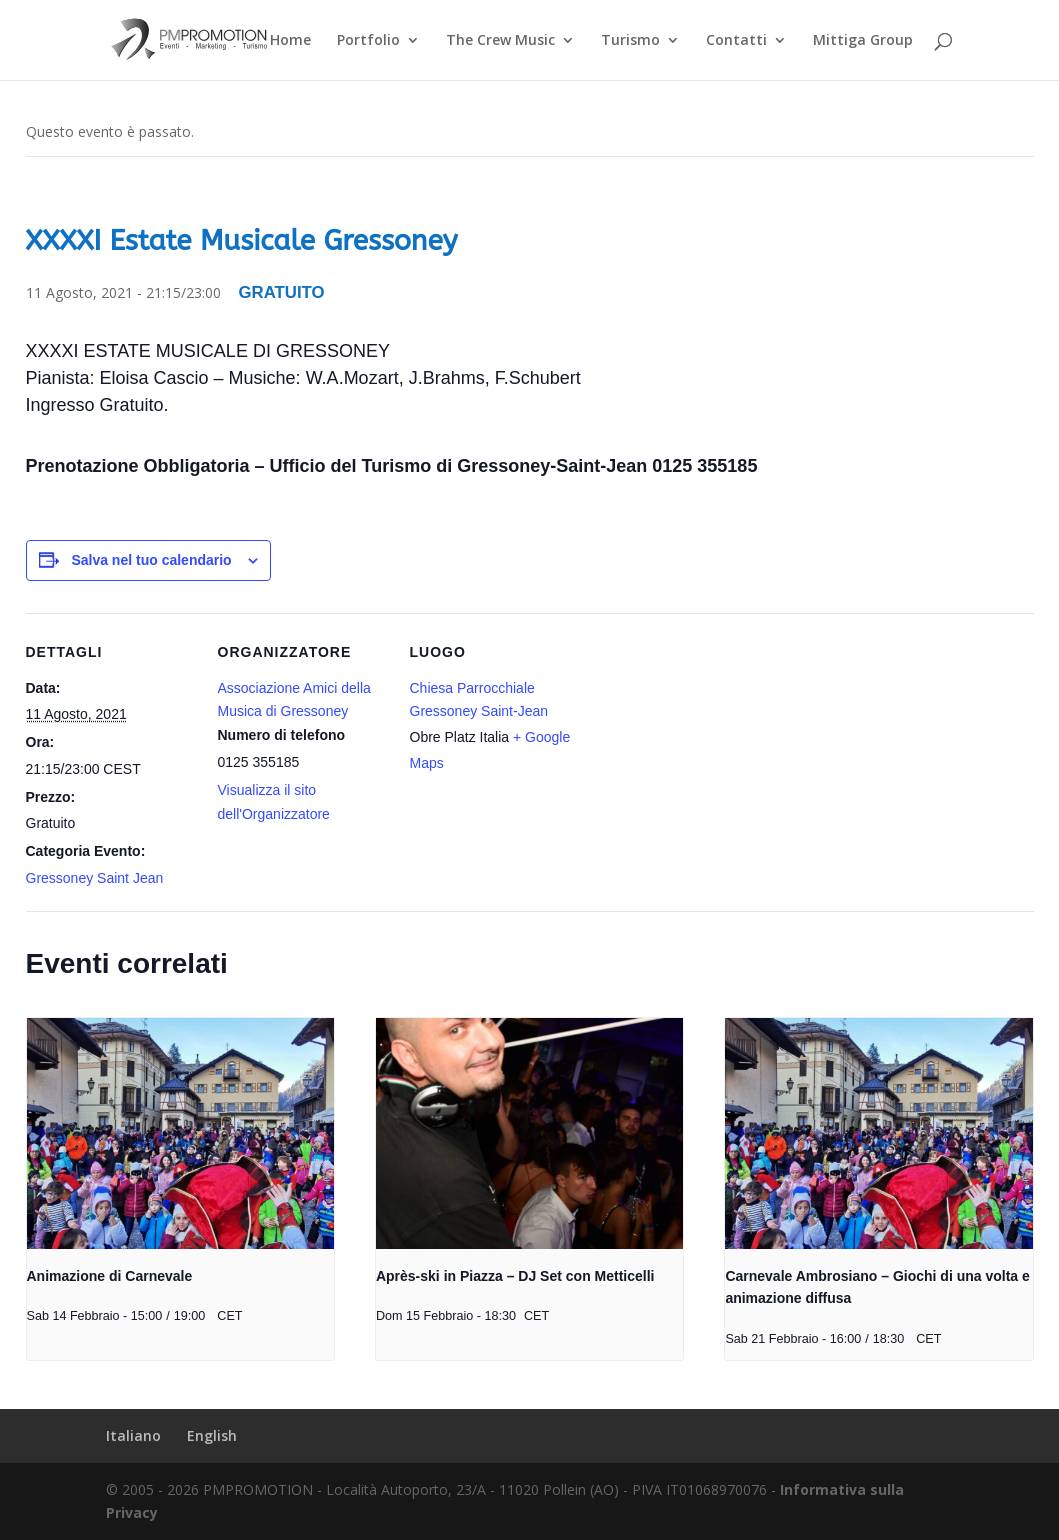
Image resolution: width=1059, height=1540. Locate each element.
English (212, 1435)
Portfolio (368, 41)
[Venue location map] (707, 750)
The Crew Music (500, 41)
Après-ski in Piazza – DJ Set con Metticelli (515, 1276)
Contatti (736, 41)
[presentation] (180, 1133)
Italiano (133, 1435)
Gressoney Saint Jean (95, 878)
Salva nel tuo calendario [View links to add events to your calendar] (151, 560)
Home (290, 41)
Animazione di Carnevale (110, 1276)
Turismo (630, 41)
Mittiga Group (863, 41)
